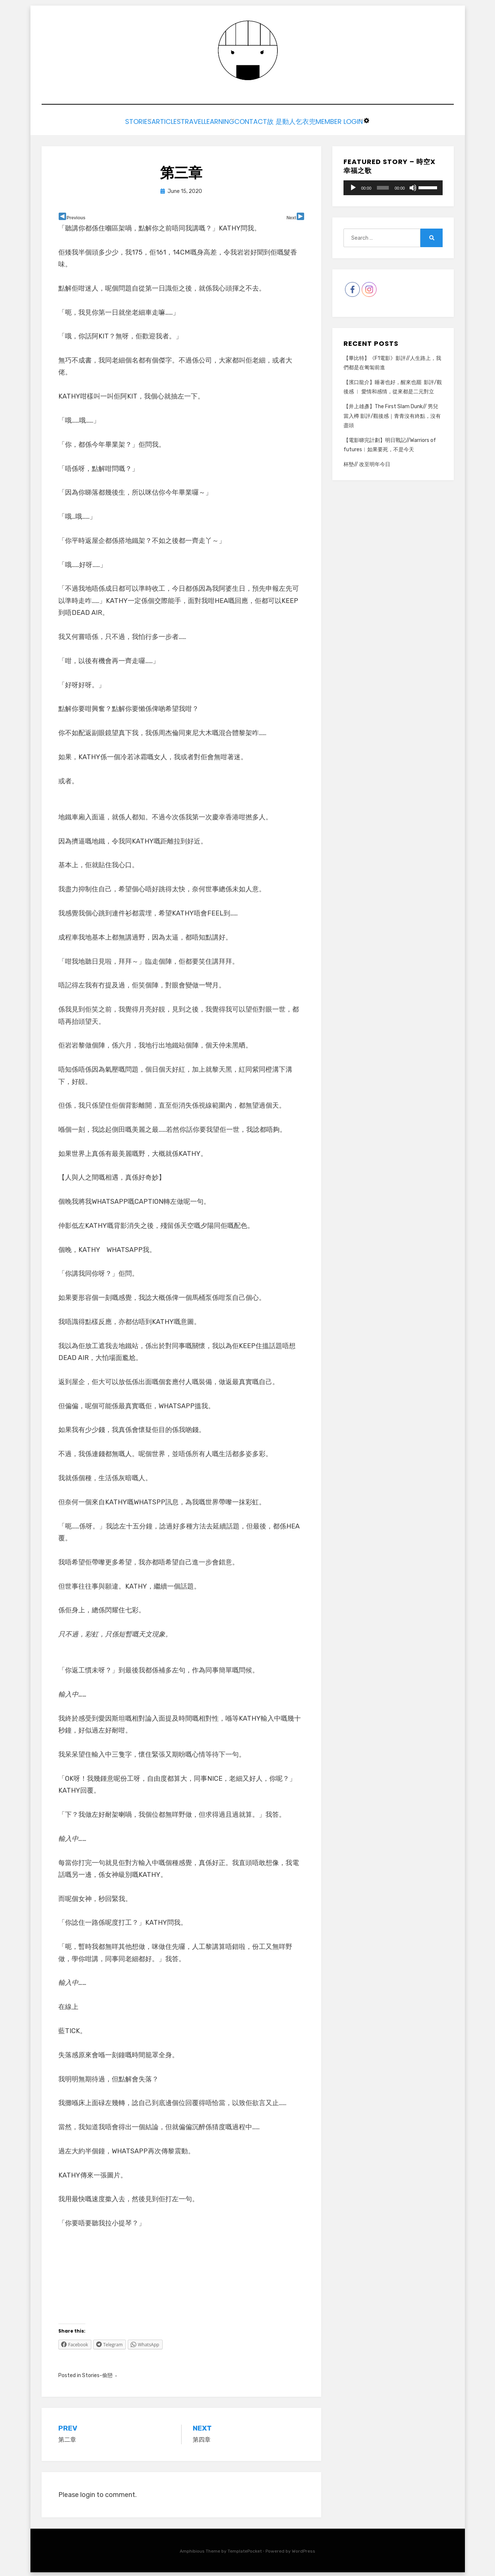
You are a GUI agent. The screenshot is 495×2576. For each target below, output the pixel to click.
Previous (75, 215)
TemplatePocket (245, 2549)
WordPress (303, 2549)
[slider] (382, 186)
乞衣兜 (331, 121)
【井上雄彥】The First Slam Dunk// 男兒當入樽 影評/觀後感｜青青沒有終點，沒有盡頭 (392, 414)
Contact (259, 121)
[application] (392, 185)
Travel (179, 121)
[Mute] (413, 186)
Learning (217, 121)
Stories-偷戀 (97, 2373)
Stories (104, 121)
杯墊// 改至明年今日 (366, 462)
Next (291, 215)
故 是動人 (298, 121)
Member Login (374, 121)
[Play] (353, 186)
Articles (142, 121)
